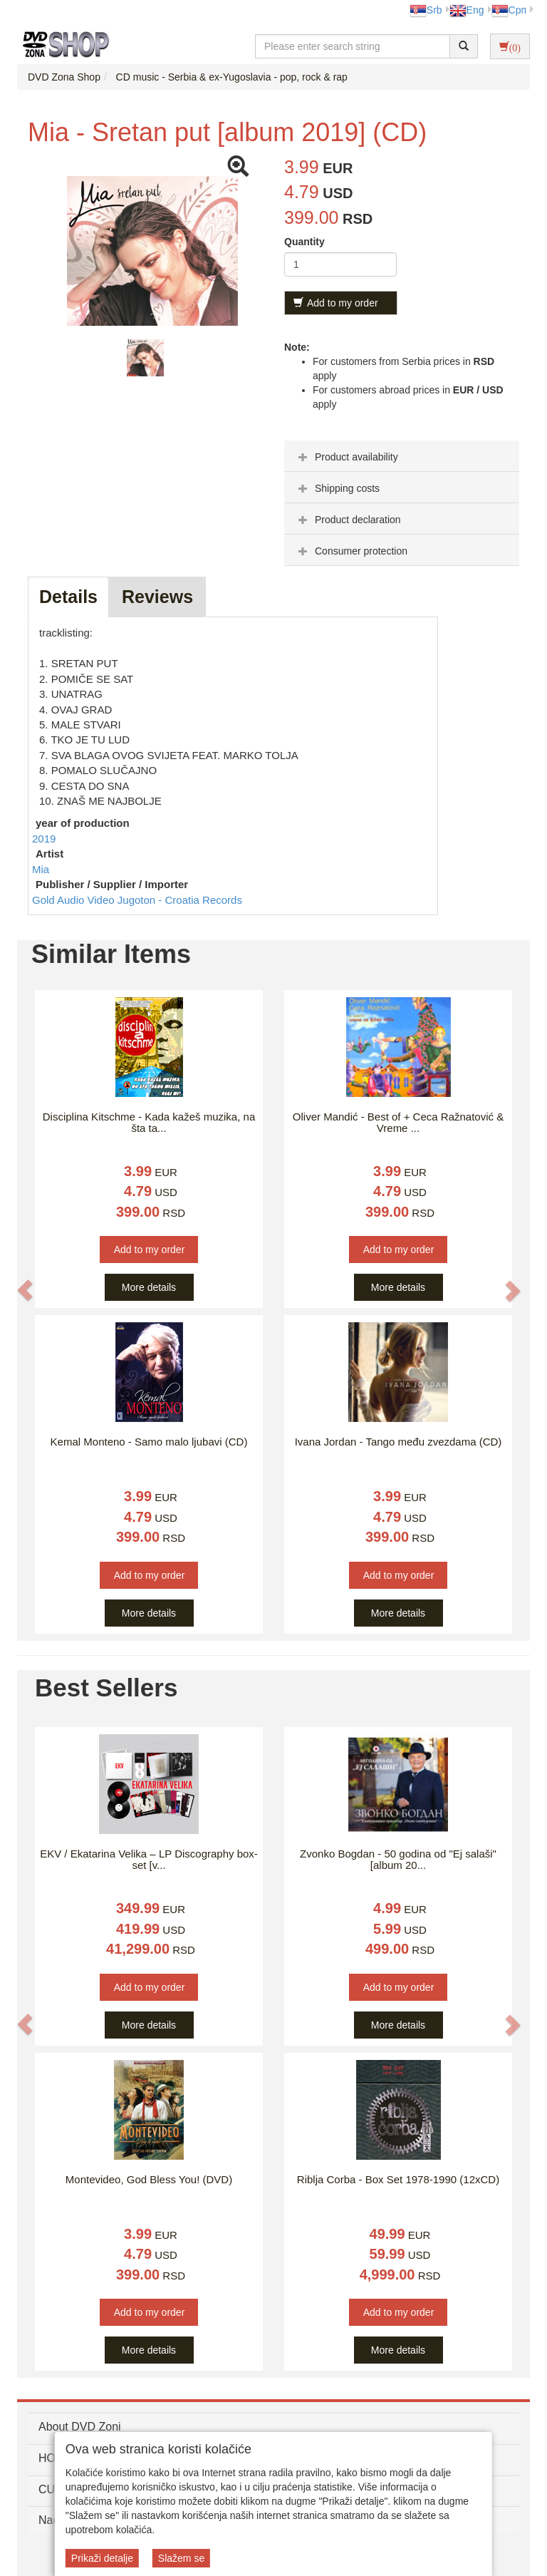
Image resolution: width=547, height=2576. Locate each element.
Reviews (157, 597)
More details (149, 1287)
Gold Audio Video (75, 900)
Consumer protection (351, 551)
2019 (44, 839)
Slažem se (181, 2558)
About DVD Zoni (79, 2427)
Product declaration (348, 519)
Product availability (346, 457)
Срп (508, 10)
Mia (40, 869)
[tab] (401, 456)
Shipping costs (337, 488)
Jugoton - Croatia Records (180, 900)
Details (68, 597)
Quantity (304, 241)
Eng (466, 10)
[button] (25, 1290)
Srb (426, 10)
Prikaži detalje (102, 2558)
